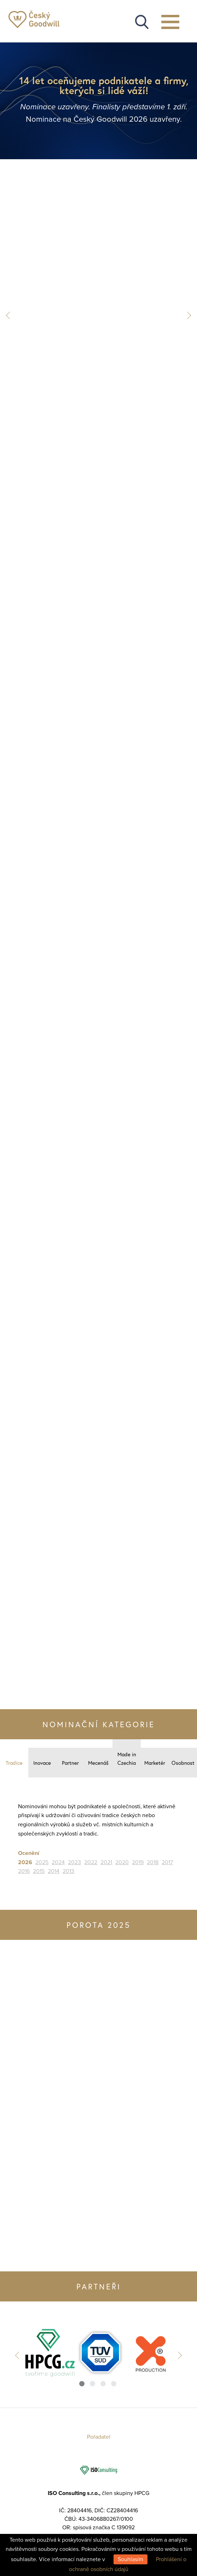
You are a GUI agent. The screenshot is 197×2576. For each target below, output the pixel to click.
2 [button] (92, 2383)
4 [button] (113, 2383)
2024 (58, 1862)
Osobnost (183, 1762)
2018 (152, 1862)
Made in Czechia (126, 1758)
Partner (70, 1762)
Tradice (14, 1762)
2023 (74, 1862)
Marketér (154, 1762)
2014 (53, 1871)
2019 (138, 1862)
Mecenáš (98, 1762)
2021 (106, 1862)
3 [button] (103, 2383)
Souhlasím (130, 2559)
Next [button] (187, 315)
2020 (122, 1862)
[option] (48, 2352)
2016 (24, 1871)
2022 (90, 1862)
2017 (167, 1862)
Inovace (42, 1762)
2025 (41, 1862)
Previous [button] (9, 315)
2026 (25, 1862)
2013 (68, 1871)
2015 (39, 1871)
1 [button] (82, 2383)
